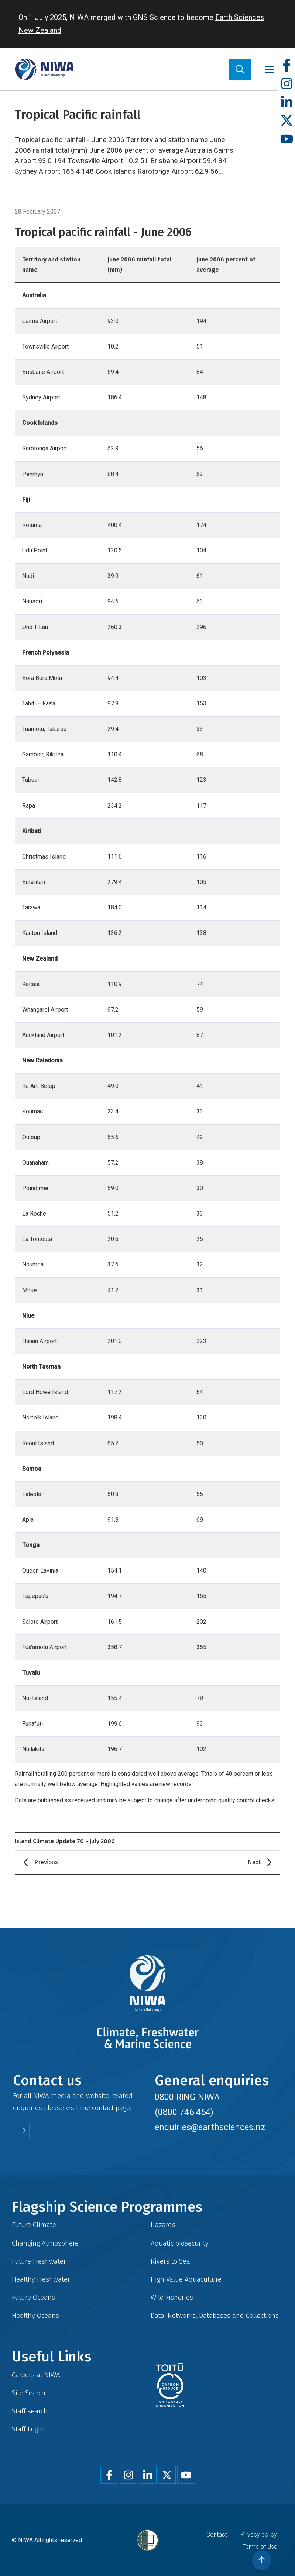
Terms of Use (260, 2546)
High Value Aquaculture (186, 2279)
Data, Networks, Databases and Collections (215, 2315)
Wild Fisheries (172, 2297)
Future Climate (34, 2224)
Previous (46, 1862)
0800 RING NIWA (187, 2097)
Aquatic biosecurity (180, 2243)
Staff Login (28, 2429)
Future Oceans (33, 2297)
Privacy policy (259, 2534)
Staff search (30, 2411)
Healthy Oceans (35, 2315)
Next (254, 1862)
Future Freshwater (39, 2261)
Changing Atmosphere (45, 2243)
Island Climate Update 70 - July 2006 (65, 1841)
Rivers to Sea (170, 2261)
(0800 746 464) (184, 2112)
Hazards (163, 2224)
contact (103, 2108)
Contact (216, 2534)
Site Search (28, 2393)
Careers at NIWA (36, 2375)
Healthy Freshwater (41, 2279)
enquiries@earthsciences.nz (210, 2127)
